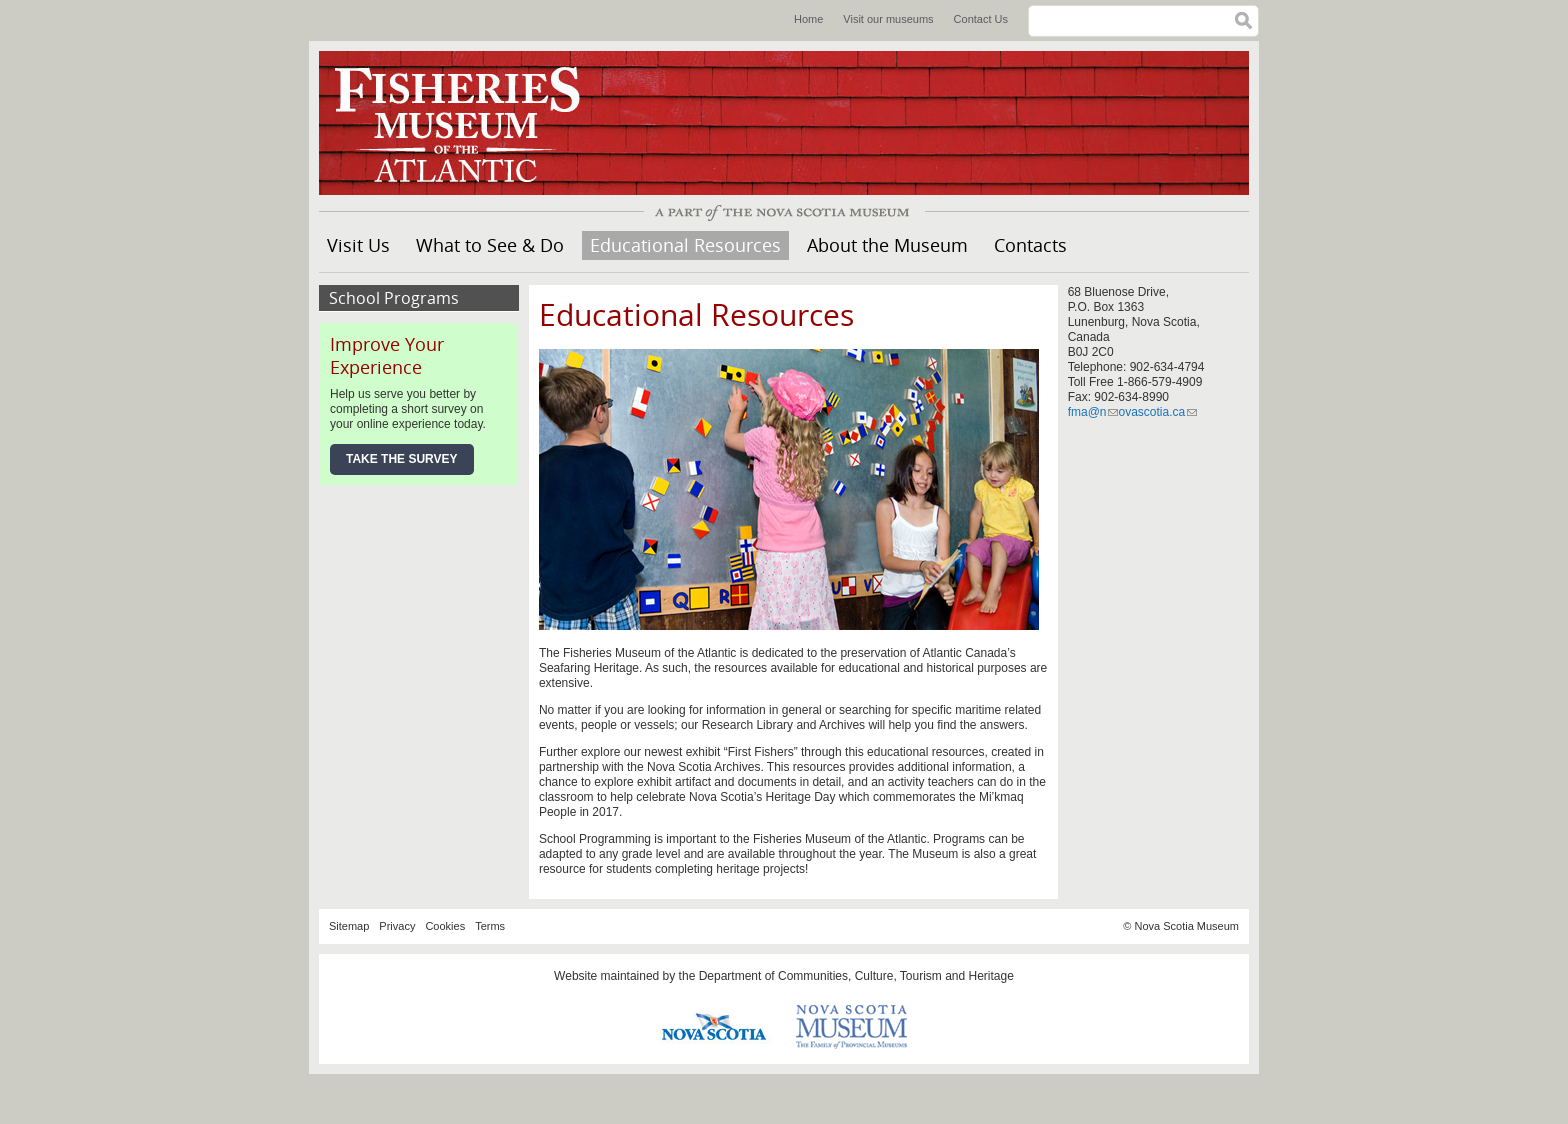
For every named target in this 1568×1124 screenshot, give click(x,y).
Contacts (1030, 245)
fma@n (1093, 412)
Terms (490, 926)
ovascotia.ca (1157, 412)
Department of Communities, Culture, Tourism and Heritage (856, 976)
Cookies (445, 926)
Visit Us (358, 245)
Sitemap (349, 926)
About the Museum (887, 245)
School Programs (394, 298)
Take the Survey (402, 459)
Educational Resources (685, 245)
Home (808, 19)
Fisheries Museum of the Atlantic (469, 123)
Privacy (397, 926)
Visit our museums (888, 19)
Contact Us (981, 19)
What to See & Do (490, 245)
